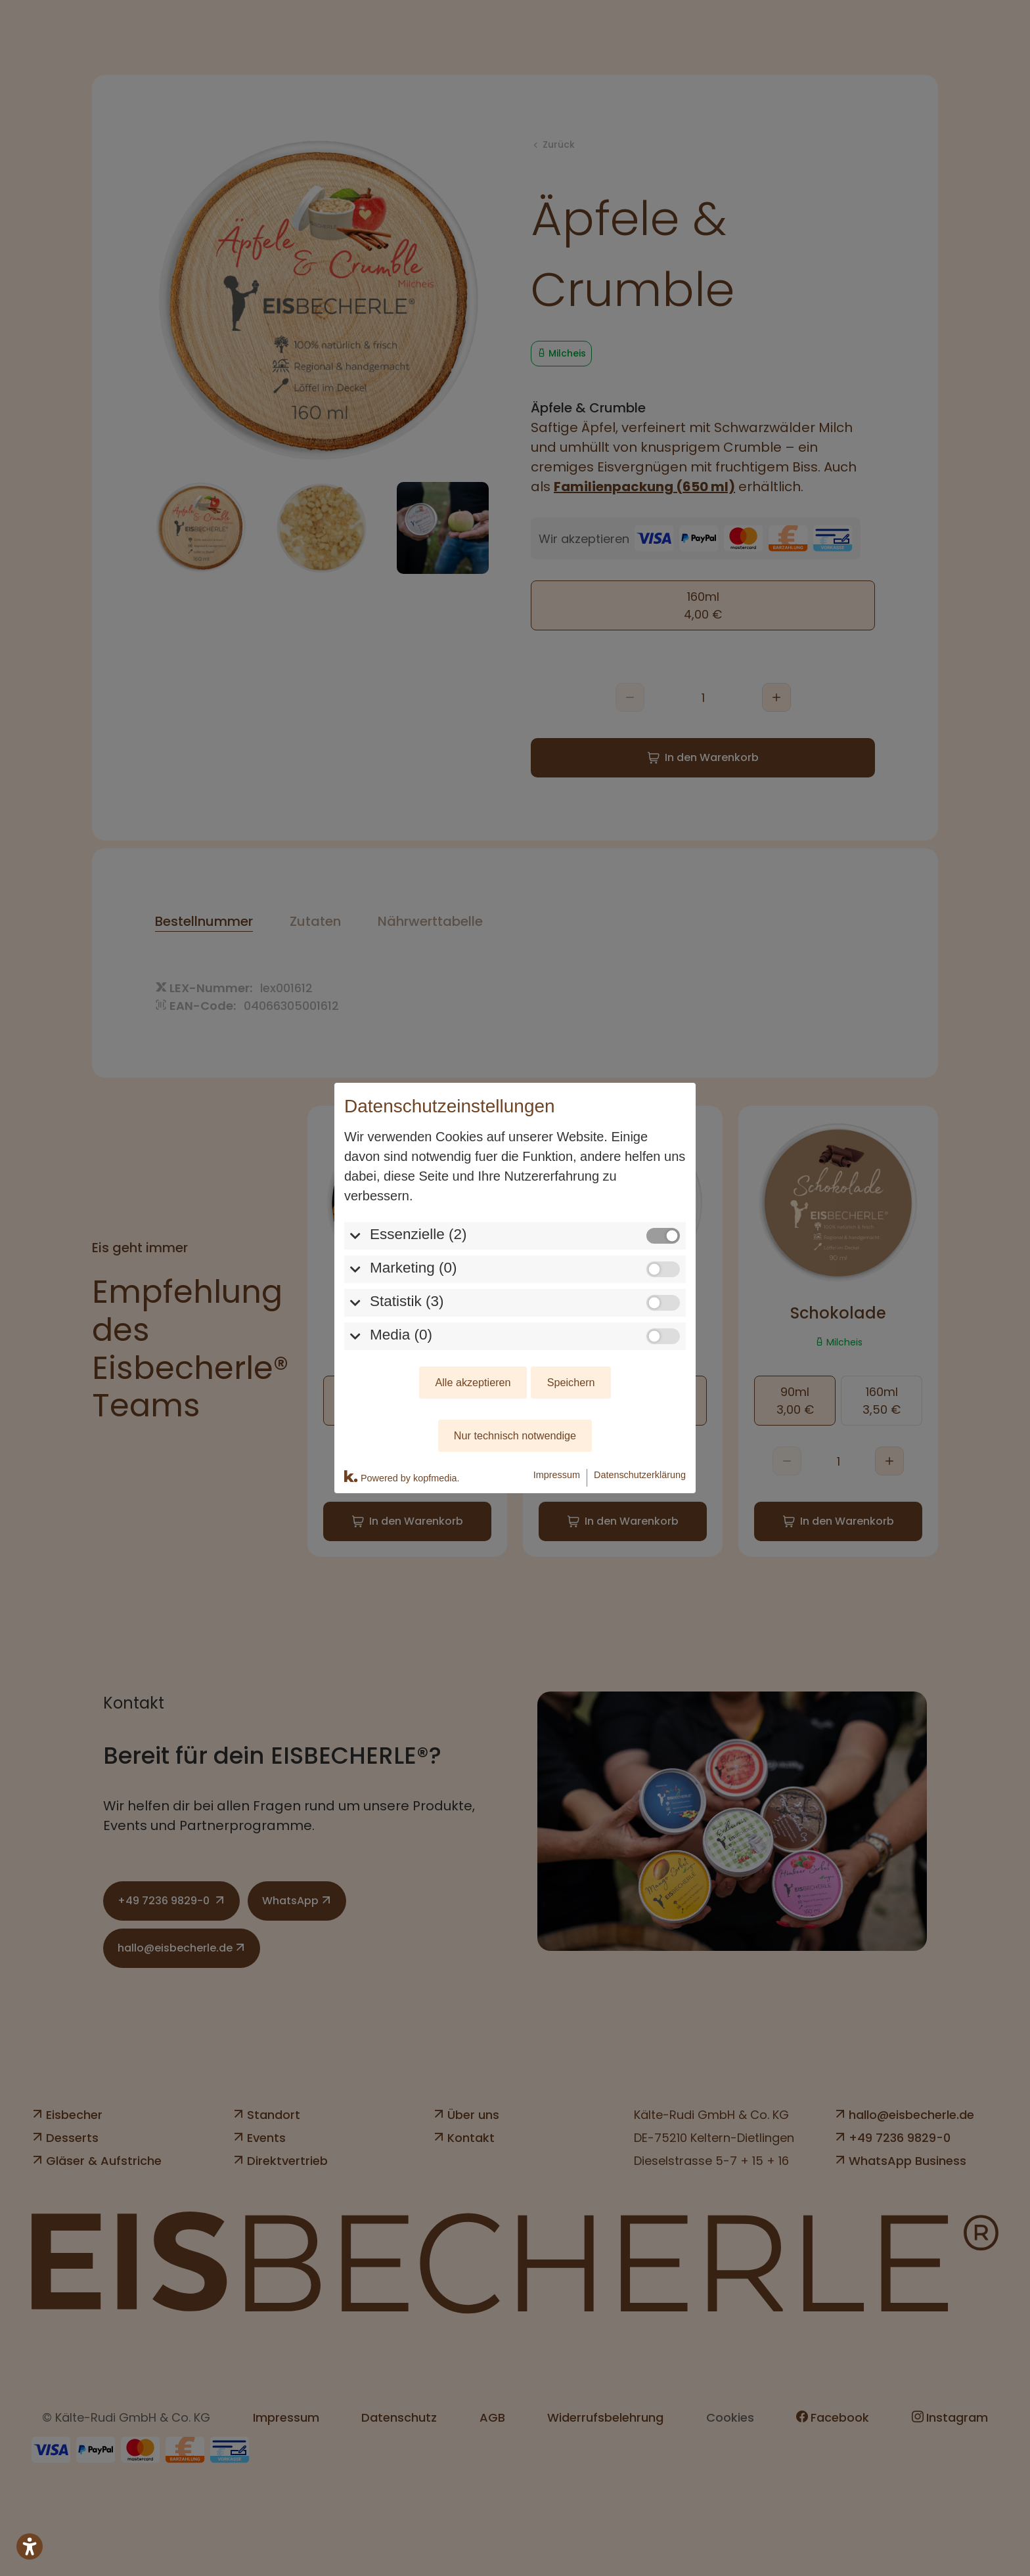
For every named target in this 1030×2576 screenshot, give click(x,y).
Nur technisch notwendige (515, 1435)
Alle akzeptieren (472, 1382)
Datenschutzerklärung (640, 1475)
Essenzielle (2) (418, 1234)
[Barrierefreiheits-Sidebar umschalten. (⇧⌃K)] (29, 2546)
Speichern (571, 1382)
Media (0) (401, 1334)
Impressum (556, 1475)
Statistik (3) (407, 1301)
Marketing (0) (413, 1267)
